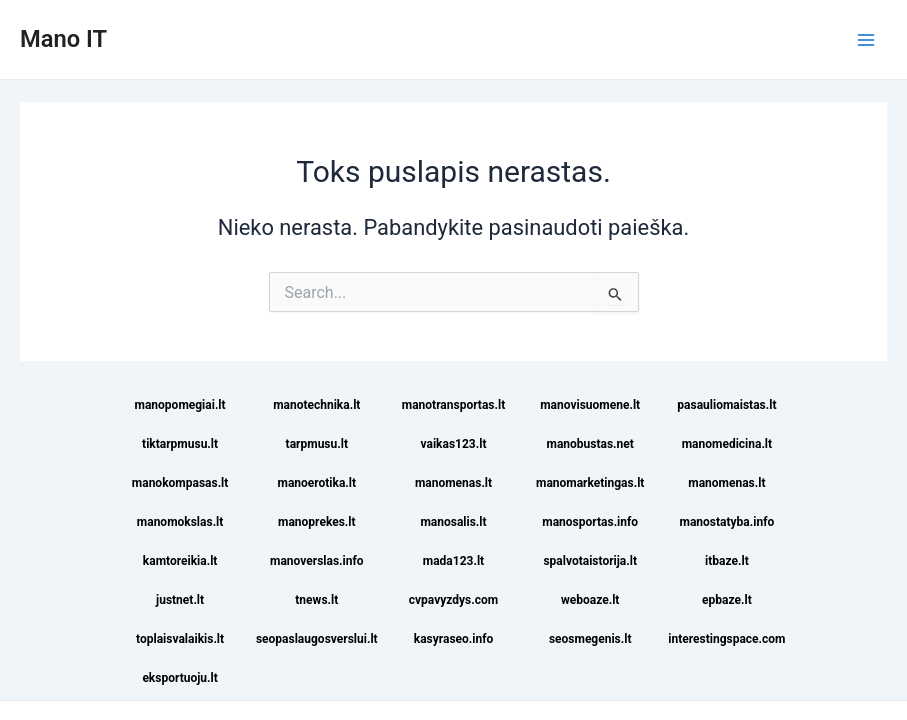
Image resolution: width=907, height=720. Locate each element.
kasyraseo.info (454, 639)
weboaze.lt (590, 600)
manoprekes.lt (316, 522)
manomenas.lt (453, 483)
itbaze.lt (727, 561)
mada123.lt (453, 561)
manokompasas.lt (180, 483)
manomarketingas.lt (590, 483)
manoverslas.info (316, 561)
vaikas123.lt (454, 444)
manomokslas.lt (180, 522)
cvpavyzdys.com (453, 600)
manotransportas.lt (453, 405)
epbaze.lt (727, 600)
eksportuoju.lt (179, 678)
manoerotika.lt (317, 483)
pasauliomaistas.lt (726, 405)
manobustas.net (590, 444)
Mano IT (63, 39)
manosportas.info (590, 522)
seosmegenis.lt (590, 639)
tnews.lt (316, 600)
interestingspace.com (726, 639)
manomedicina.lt (727, 444)
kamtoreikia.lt (180, 561)
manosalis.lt (453, 522)
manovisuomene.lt (590, 405)
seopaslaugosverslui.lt (317, 639)
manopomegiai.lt (180, 405)
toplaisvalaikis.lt (180, 639)
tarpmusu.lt (317, 444)
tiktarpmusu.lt (180, 444)
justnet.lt (180, 600)
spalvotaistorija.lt (590, 561)
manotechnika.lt (316, 405)
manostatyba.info (727, 522)
